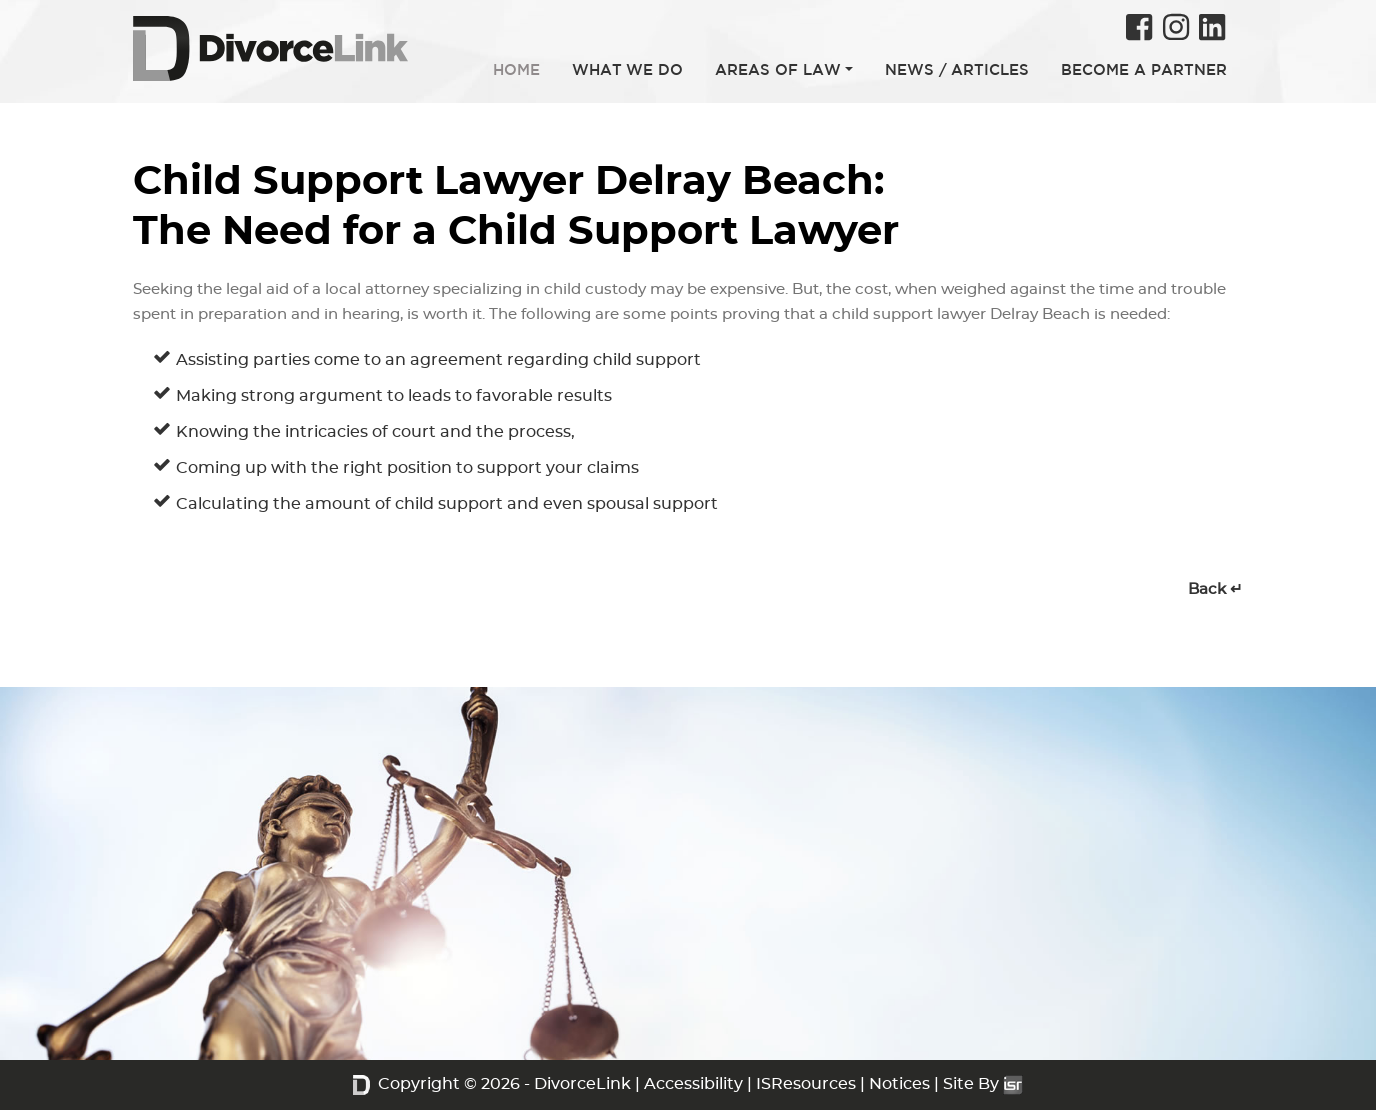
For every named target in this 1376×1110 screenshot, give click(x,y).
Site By (983, 1084)
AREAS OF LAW (778, 69)
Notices (899, 1084)
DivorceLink (582, 1084)
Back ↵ (1215, 589)
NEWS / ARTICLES (957, 69)
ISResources (806, 1084)
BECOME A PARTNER (1144, 69)
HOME (516, 69)
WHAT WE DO (627, 69)
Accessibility (693, 1084)
